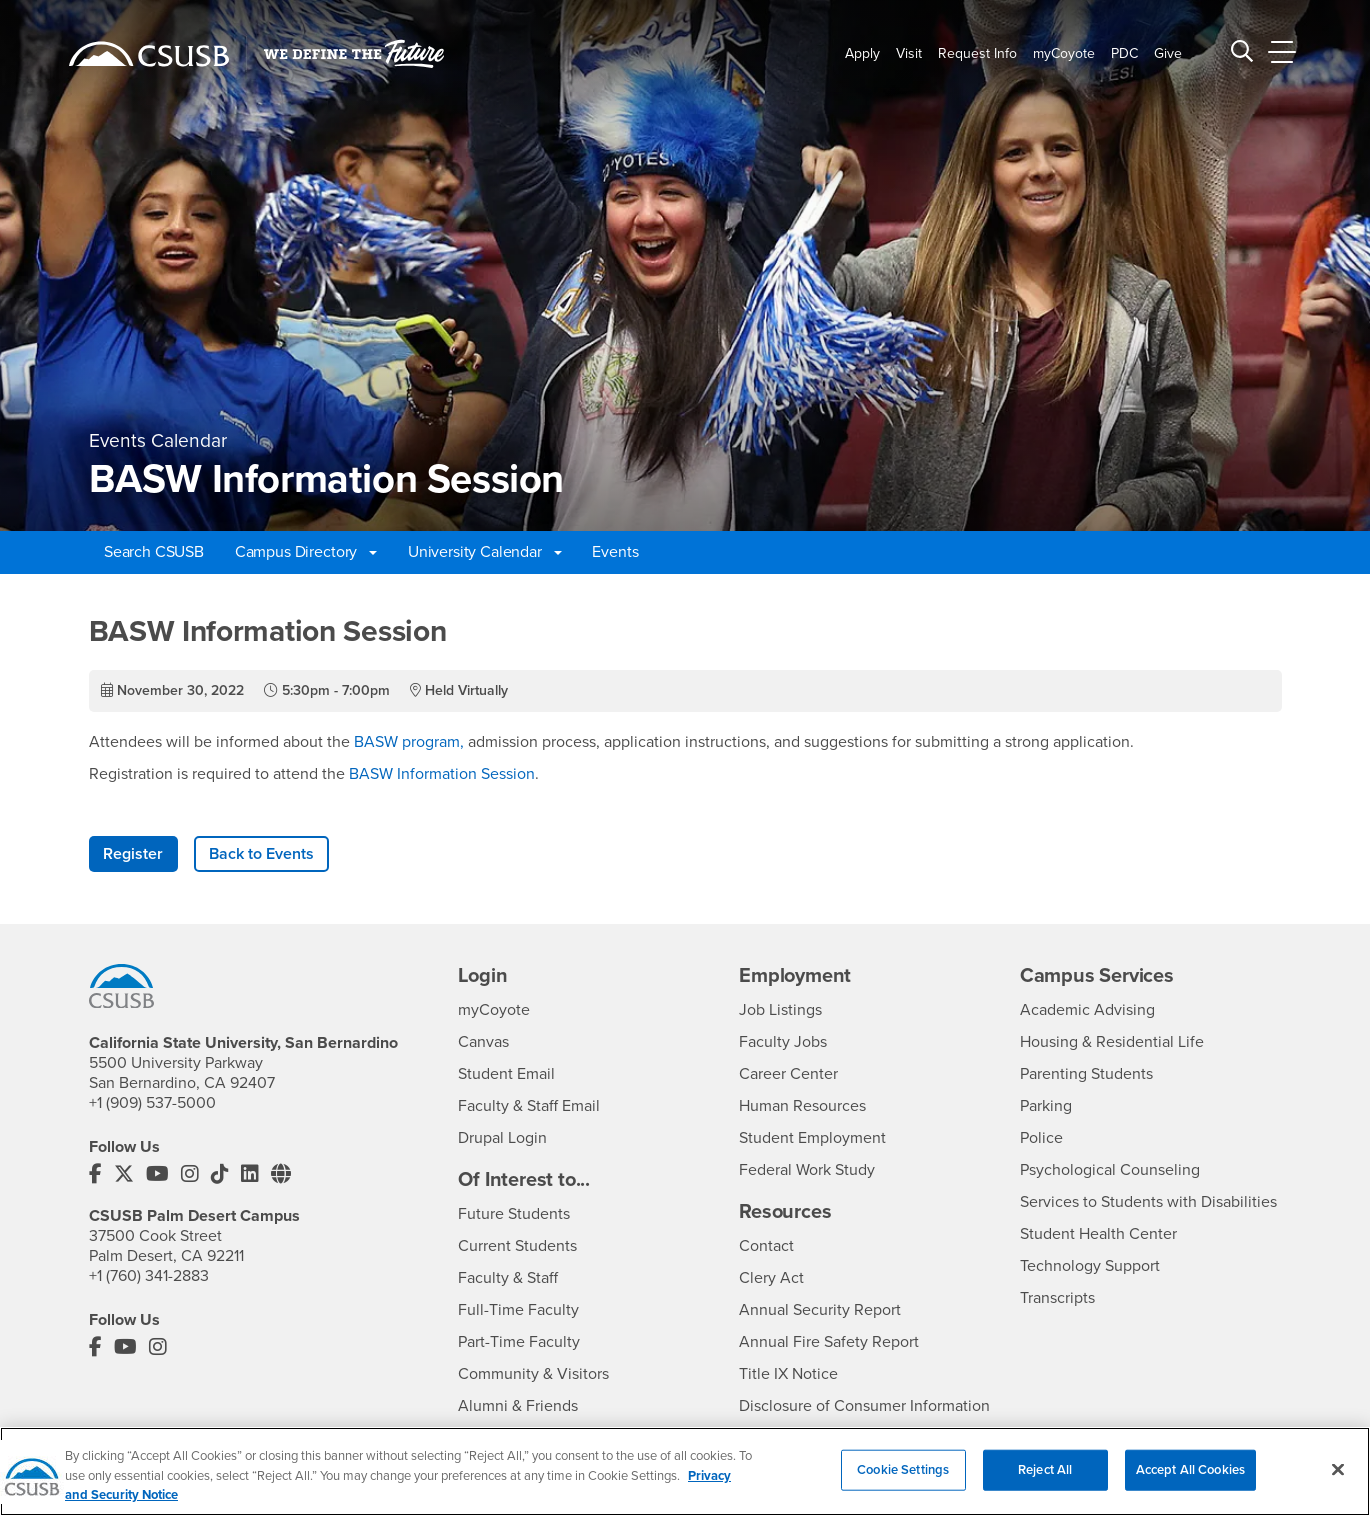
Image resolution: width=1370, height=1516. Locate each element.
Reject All (1045, 1481)
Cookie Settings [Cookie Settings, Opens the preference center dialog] (903, 1481)
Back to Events (261, 854)
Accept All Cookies (1190, 1481)
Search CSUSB (154, 552)
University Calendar (485, 552)
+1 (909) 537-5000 (152, 1103)
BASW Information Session (442, 774)
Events (615, 552)
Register (133, 854)
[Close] (1338, 1481)
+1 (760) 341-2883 (149, 1276)
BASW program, (407, 742)
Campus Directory (306, 552)
